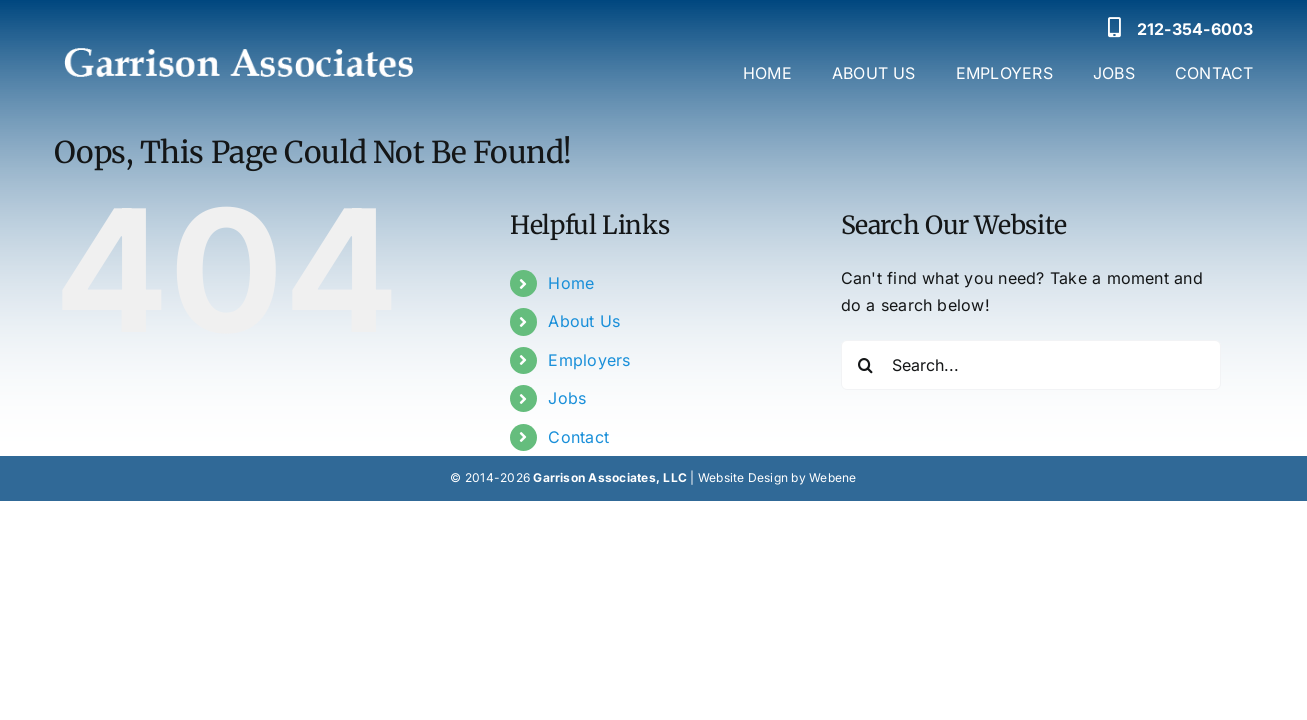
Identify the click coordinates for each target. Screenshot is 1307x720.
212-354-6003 (1195, 29)
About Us (584, 321)
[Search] (866, 365)
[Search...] (1031, 365)
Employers (589, 360)
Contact (578, 437)
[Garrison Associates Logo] (237, 35)
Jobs (567, 398)
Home (571, 283)
